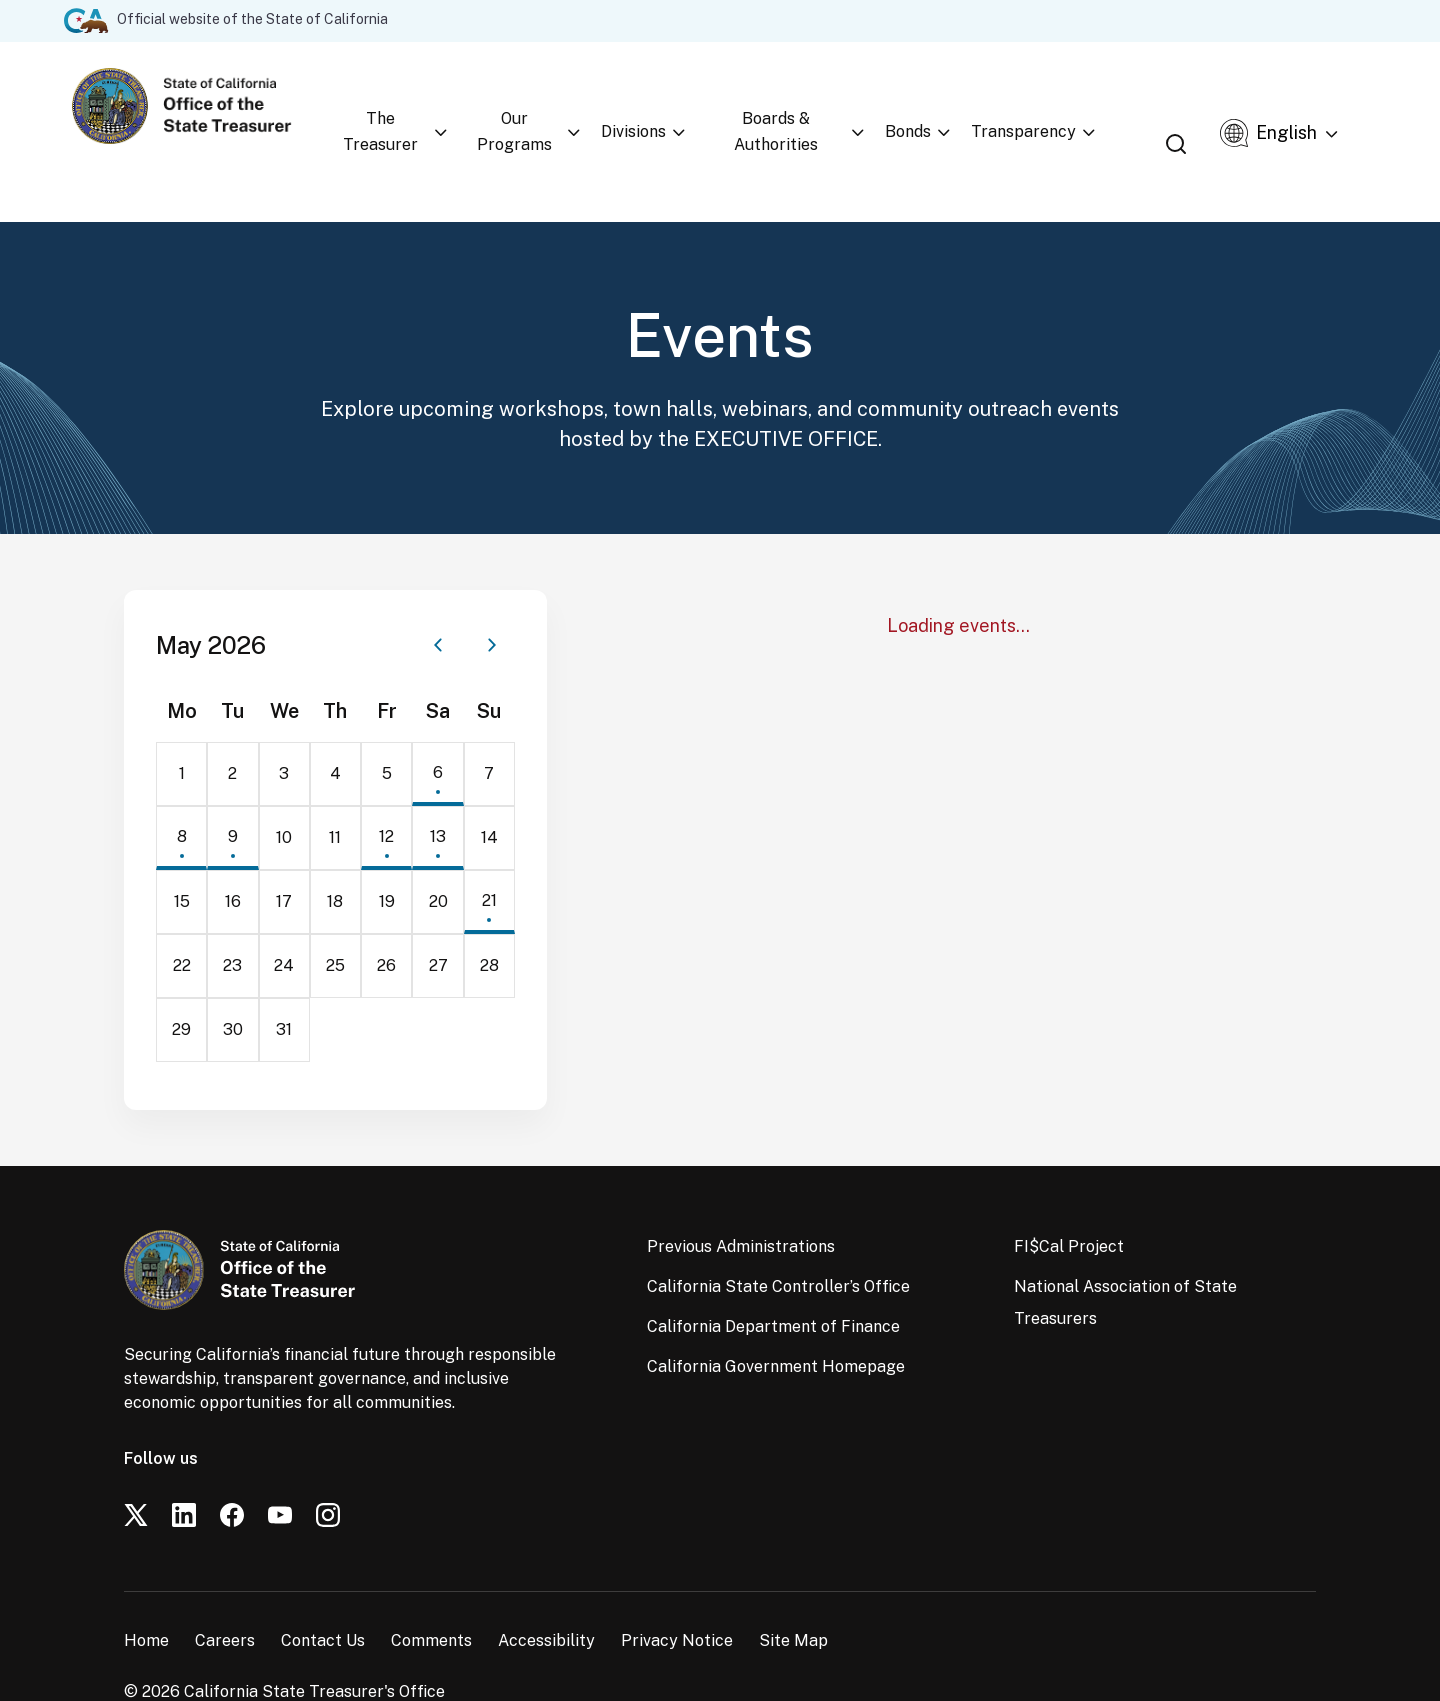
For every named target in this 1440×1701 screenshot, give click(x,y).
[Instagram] (328, 1464)
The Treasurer (396, 105)
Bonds (960, 105)
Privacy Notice (677, 1589)
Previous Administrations (741, 1195)
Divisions (668, 105)
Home (146, 1589)
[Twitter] (136, 1464)
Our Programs (543, 105)
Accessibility (546, 1589)
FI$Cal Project (1069, 1195)
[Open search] (1200, 105)
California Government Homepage (776, 1315)
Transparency (1075, 105)
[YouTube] (280, 1464)
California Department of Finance (773, 1275)
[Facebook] (232, 1464)
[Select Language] (1306, 107)
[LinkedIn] (184, 1464)
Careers (225, 1589)
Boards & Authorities (819, 105)
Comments (431, 1589)
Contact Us (323, 1589)
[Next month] (492, 594)
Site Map (793, 1589)
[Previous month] (438, 594)
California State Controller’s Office (778, 1235)
